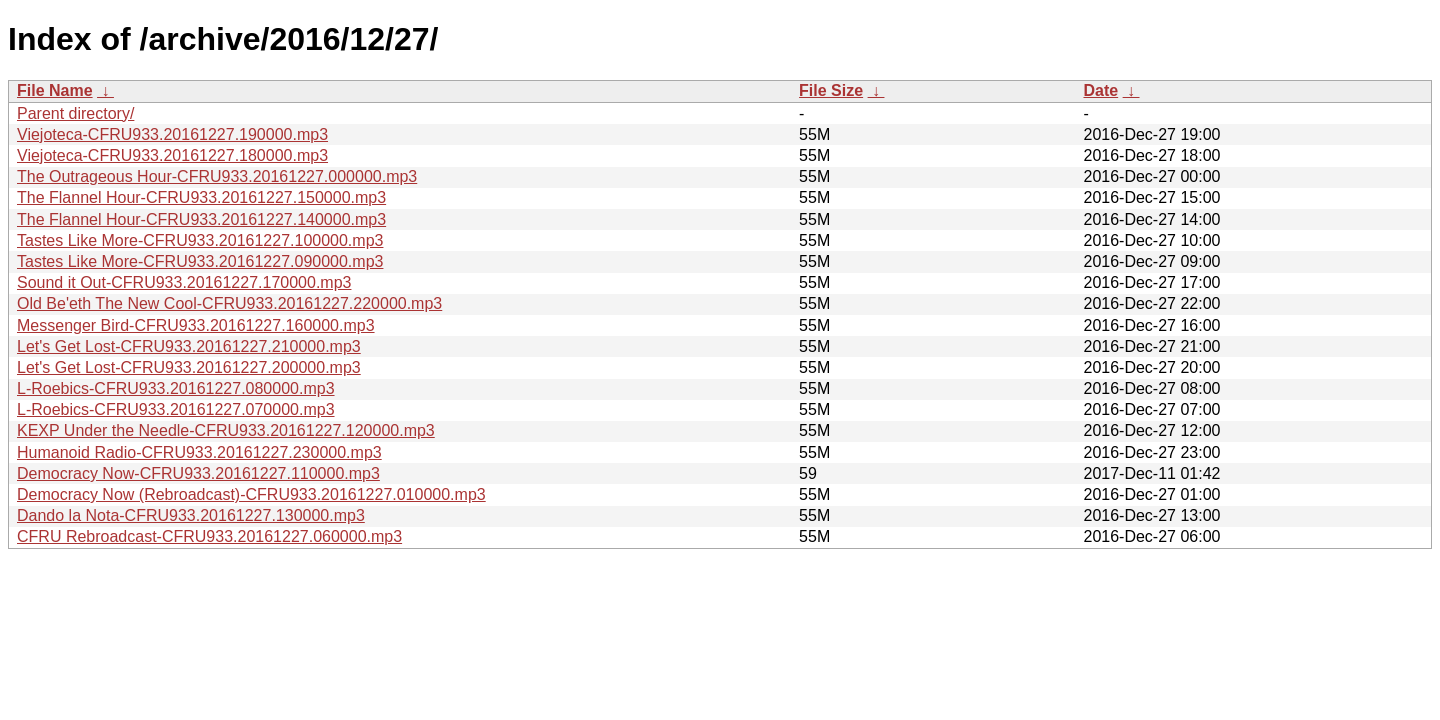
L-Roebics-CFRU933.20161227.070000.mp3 (176, 409)
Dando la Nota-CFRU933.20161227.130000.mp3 (191, 515)
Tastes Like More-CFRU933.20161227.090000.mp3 (200, 261)
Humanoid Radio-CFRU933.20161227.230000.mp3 (199, 452)
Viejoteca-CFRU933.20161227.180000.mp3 (172, 155)
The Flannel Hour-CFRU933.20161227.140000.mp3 (201, 219)
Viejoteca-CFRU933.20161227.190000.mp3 (172, 134)
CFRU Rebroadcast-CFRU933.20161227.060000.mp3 (209, 536)
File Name (55, 90)
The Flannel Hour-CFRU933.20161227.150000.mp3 (201, 197)
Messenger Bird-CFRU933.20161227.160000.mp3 (196, 325)
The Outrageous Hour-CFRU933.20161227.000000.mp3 (217, 176)
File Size (831, 90)
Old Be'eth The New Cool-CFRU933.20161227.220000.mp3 (229, 303)
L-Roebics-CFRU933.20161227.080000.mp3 (176, 388)
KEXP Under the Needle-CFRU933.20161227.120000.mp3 (226, 430)
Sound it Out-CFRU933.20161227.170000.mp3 (184, 282)
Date (1100, 90)
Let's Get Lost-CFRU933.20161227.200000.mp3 (189, 367)
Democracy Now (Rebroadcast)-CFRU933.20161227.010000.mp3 (251, 494)
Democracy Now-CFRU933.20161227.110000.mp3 (198, 473)
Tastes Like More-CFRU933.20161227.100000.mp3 (200, 240)
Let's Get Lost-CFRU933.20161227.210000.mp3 (189, 346)
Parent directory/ (75, 113)
